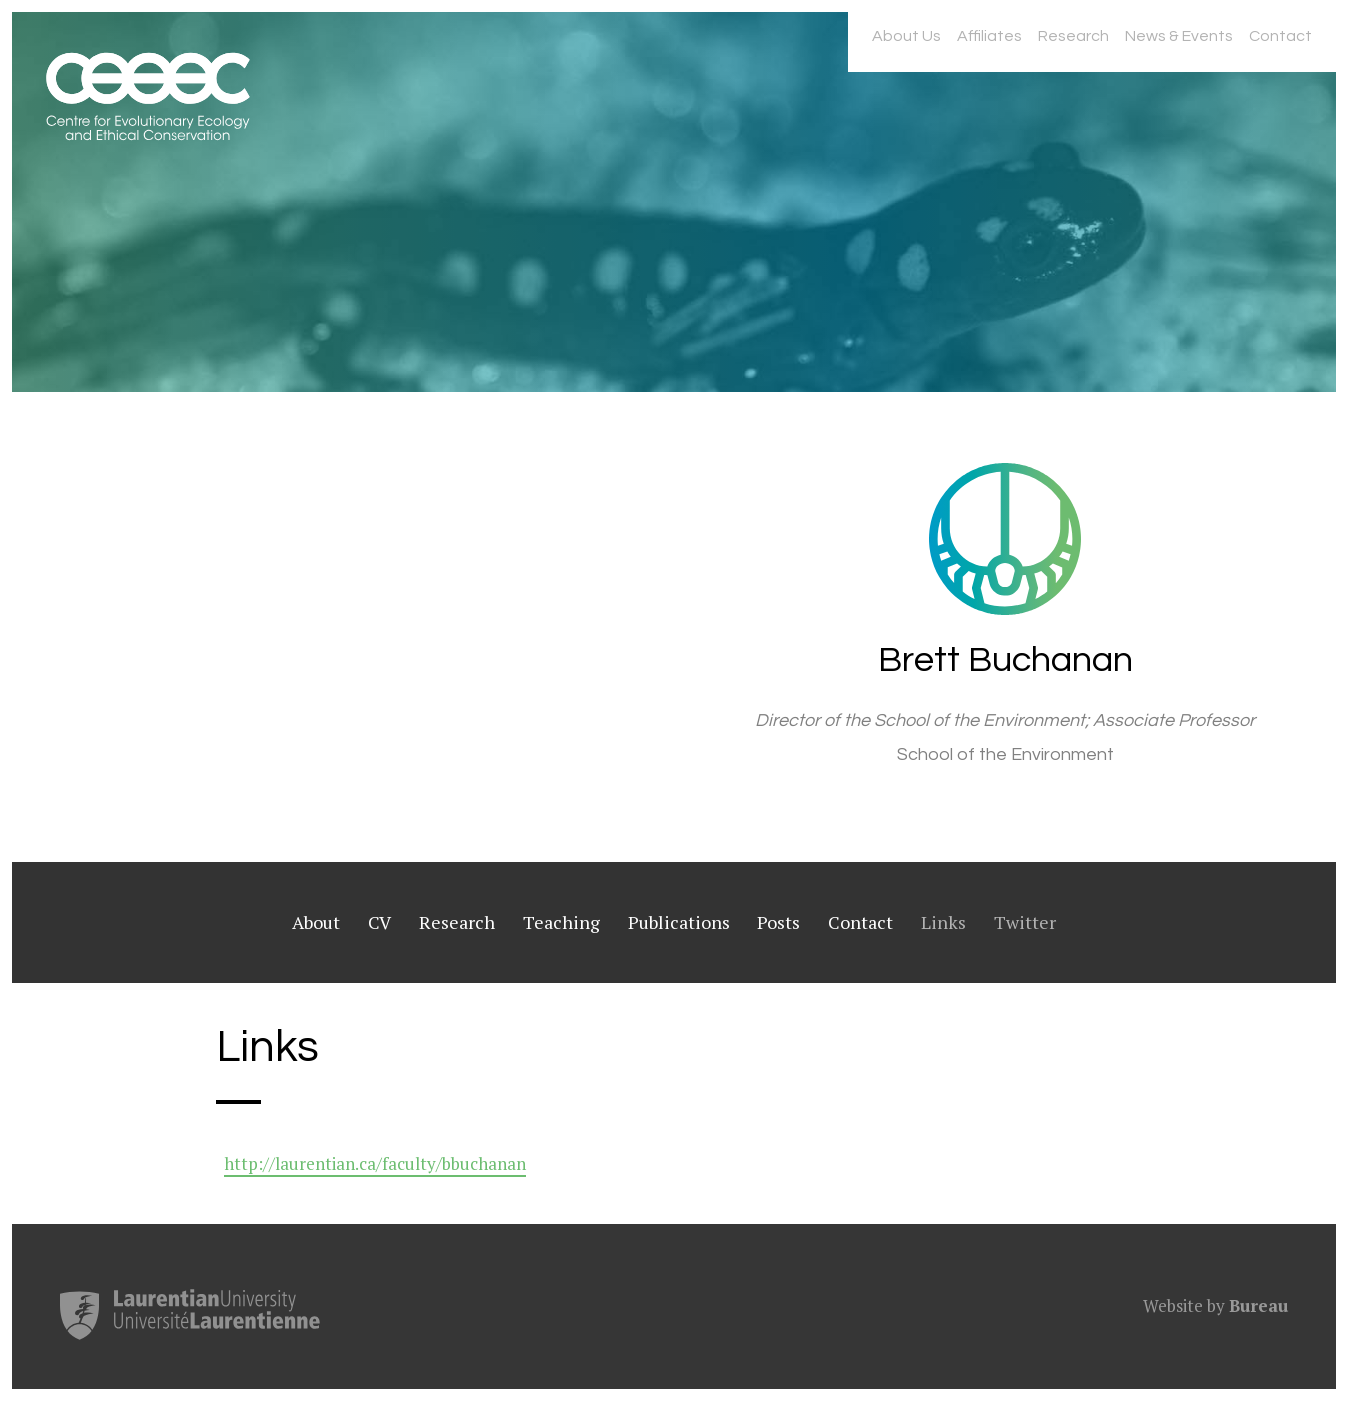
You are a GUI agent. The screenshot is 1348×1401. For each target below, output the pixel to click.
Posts (778, 922)
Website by (1215, 1305)
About (316, 922)
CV (379, 922)
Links (943, 922)
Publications (679, 922)
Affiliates (989, 36)
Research (1073, 36)
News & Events (1179, 36)
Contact (1280, 36)
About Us (906, 36)
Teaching (561, 922)
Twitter (1025, 922)
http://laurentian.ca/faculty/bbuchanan (375, 1163)
